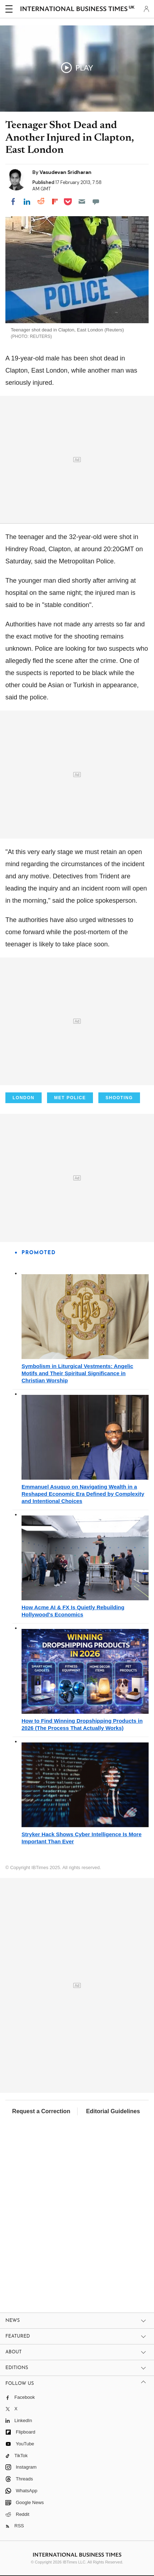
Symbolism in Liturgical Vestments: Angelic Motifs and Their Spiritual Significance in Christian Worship (77, 1373)
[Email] (81, 201)
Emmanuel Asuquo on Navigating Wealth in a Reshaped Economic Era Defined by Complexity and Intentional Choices (83, 1494)
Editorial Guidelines (113, 2111)
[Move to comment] (95, 201)
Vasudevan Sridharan (65, 172)
